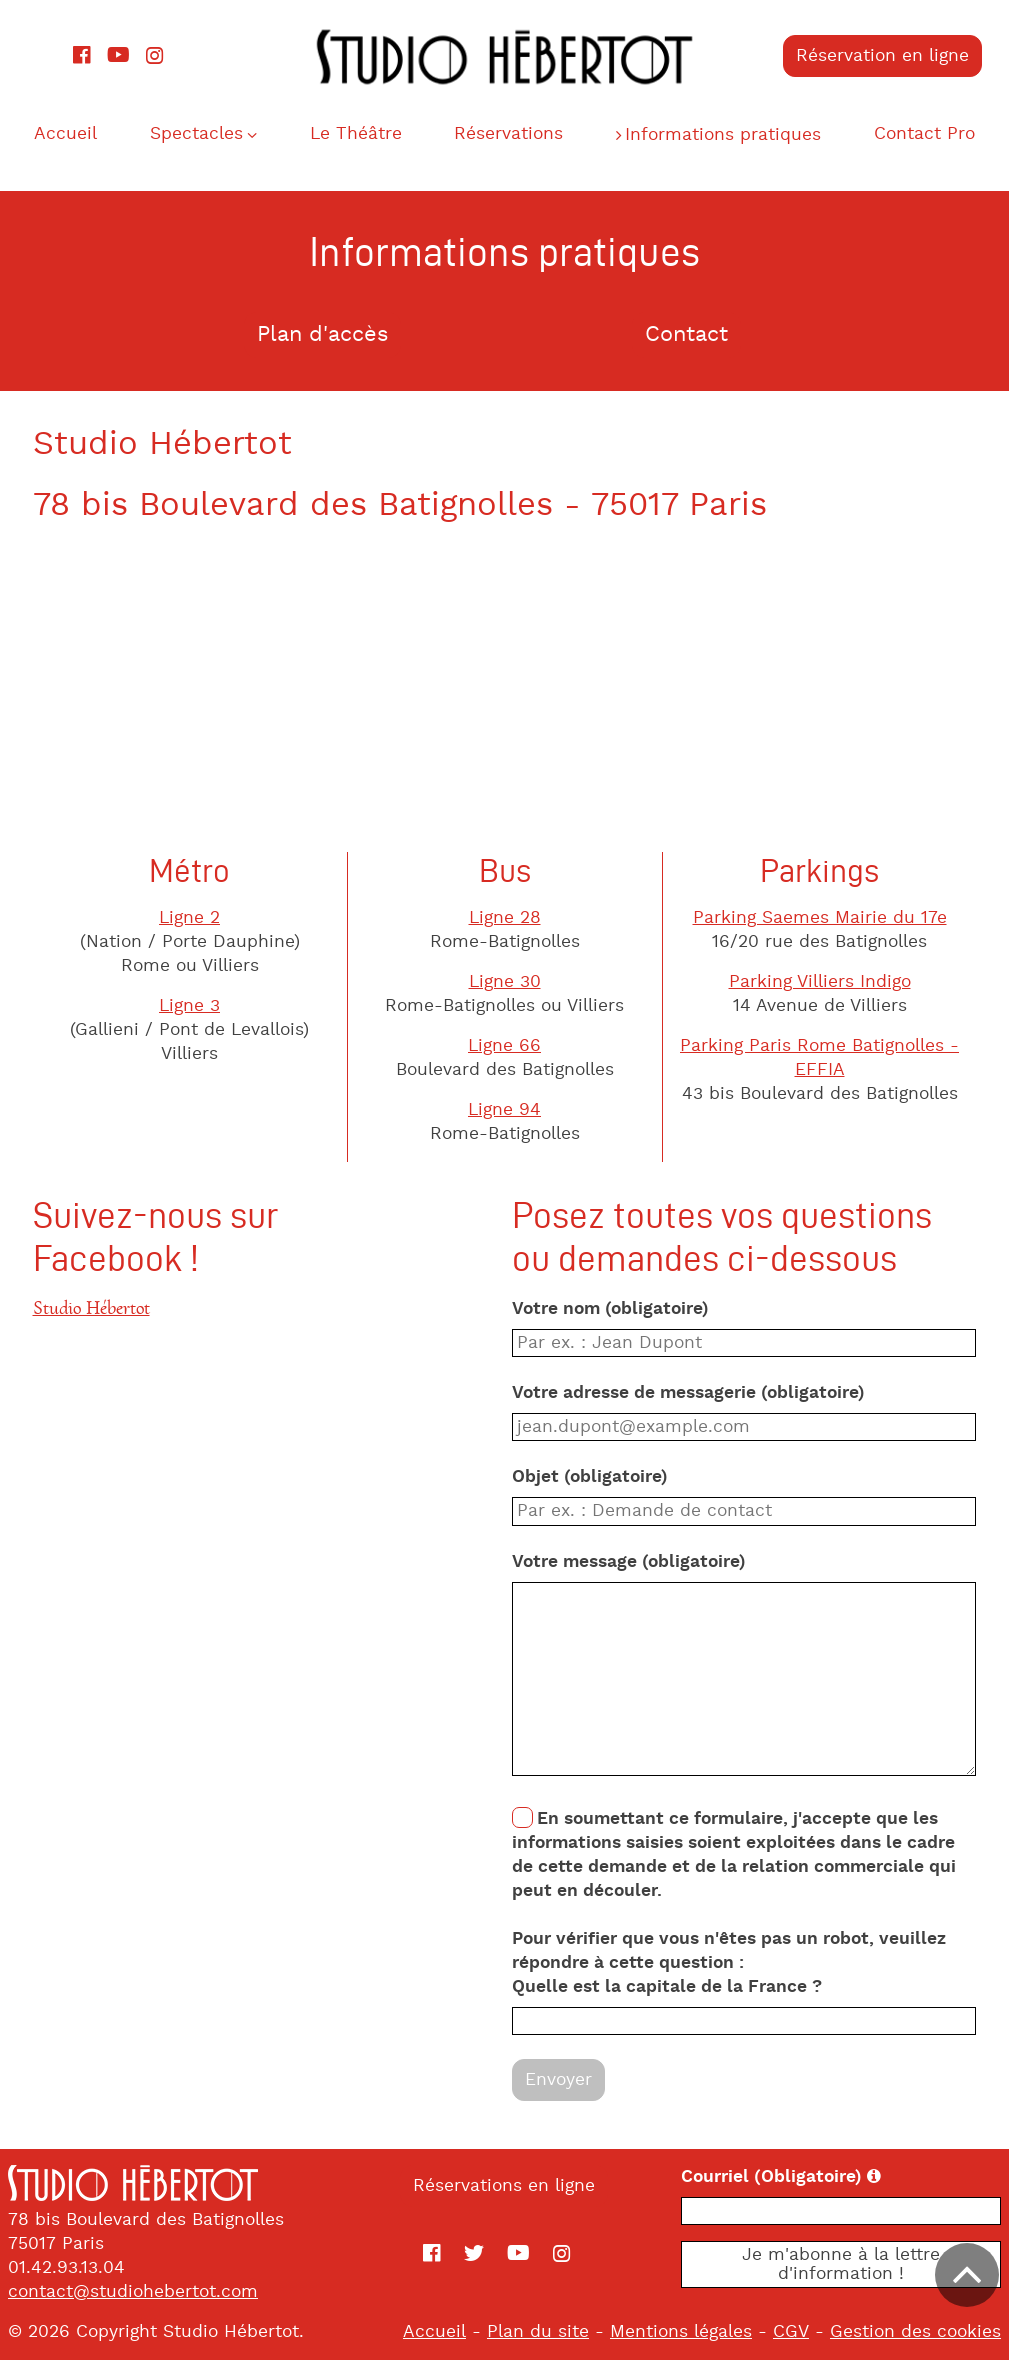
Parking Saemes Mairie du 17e (827, 920)
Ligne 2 (197, 920)
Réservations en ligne (512, 2187)
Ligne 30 (512, 984)
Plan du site (553, 2334)
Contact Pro (937, 135)
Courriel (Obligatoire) (845, 2178)
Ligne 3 (197, 1008)
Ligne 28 (512, 920)
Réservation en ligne (896, 57)
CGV (806, 2334)
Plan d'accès (329, 336)
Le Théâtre (362, 135)
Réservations (517, 135)
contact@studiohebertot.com (133, 2293)
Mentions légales (696, 2334)
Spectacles (200, 135)
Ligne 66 (512, 1048)
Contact (694, 336)
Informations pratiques (734, 136)
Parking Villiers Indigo (827, 984)
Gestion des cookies (930, 2334)
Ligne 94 (512, 1112)
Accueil (67, 135)
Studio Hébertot (98, 1310)
